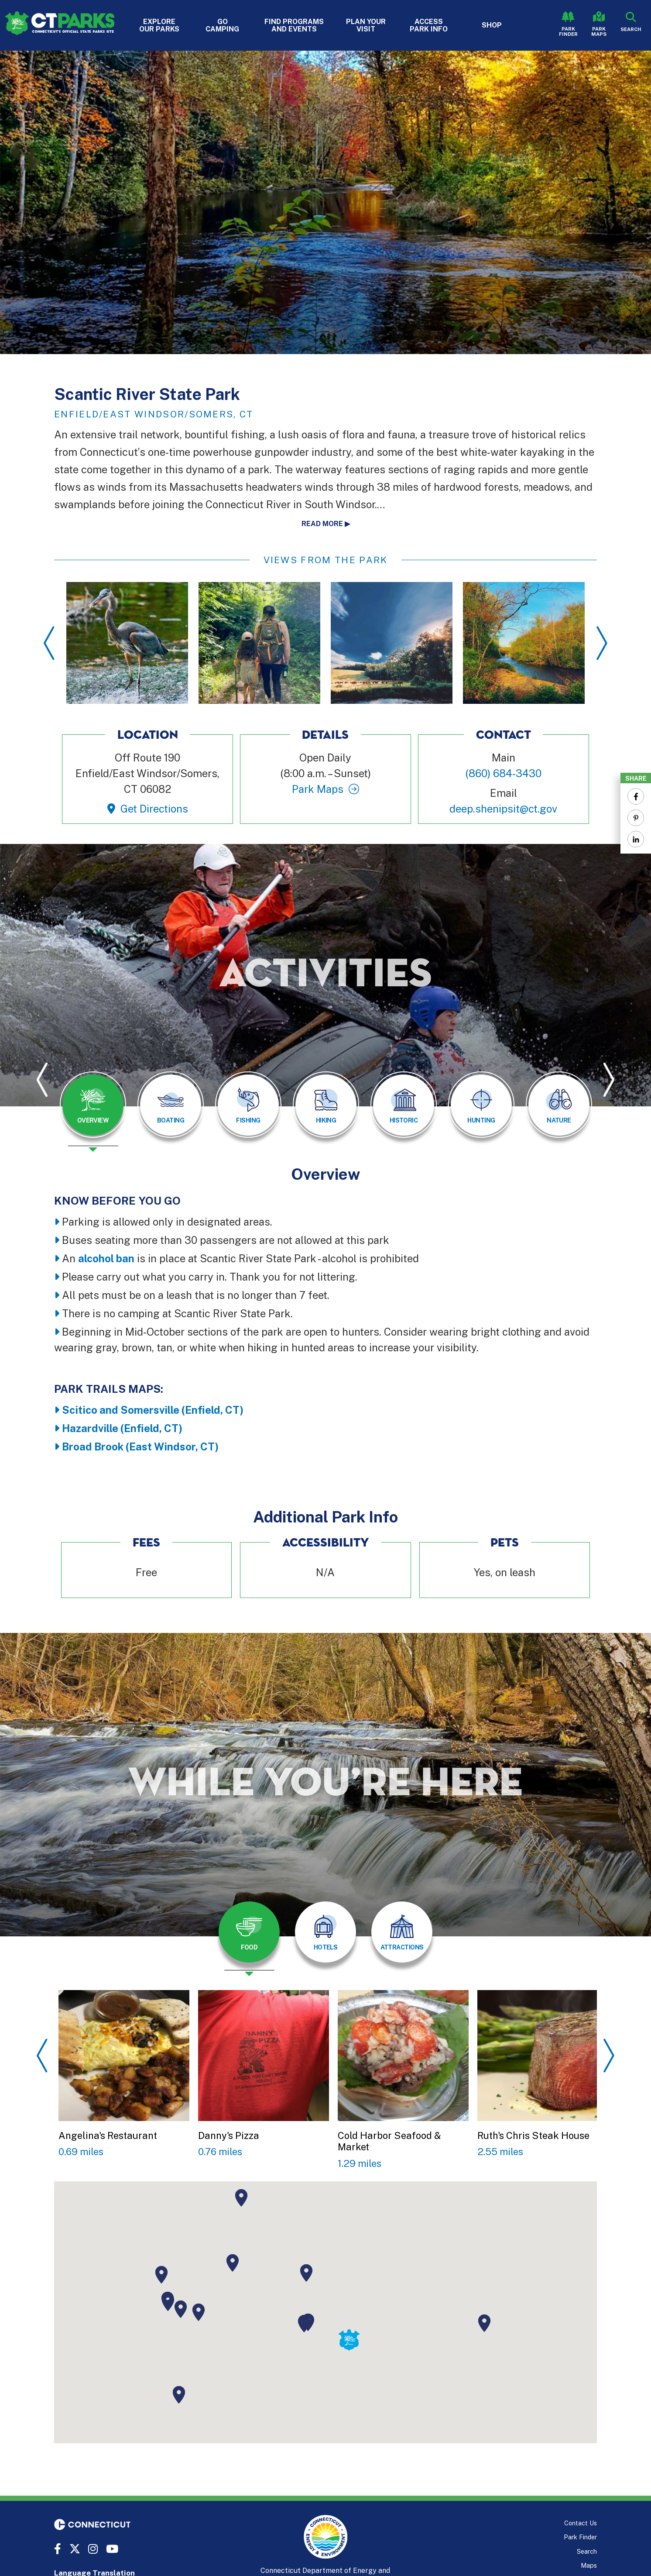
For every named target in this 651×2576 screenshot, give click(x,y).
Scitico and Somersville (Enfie (136, 1410)
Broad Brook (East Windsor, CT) (140, 1446)
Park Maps (598, 31)
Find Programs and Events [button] (294, 25)
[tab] (92, 1105)
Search (587, 2551)
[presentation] (93, 1111)
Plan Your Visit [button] (366, 25)
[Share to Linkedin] (635, 839)
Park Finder (568, 31)
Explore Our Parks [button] (159, 25)
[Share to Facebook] (635, 796)
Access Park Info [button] (429, 25)
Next (601, 643)
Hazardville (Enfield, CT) (122, 1428)
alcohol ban (106, 1258)
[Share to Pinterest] (635, 817)
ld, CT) (227, 1410)
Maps (589, 2565)
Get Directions (154, 808)
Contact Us (580, 2523)
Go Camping (222, 25)
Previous (49, 643)
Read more (322, 524)
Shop (492, 25)
